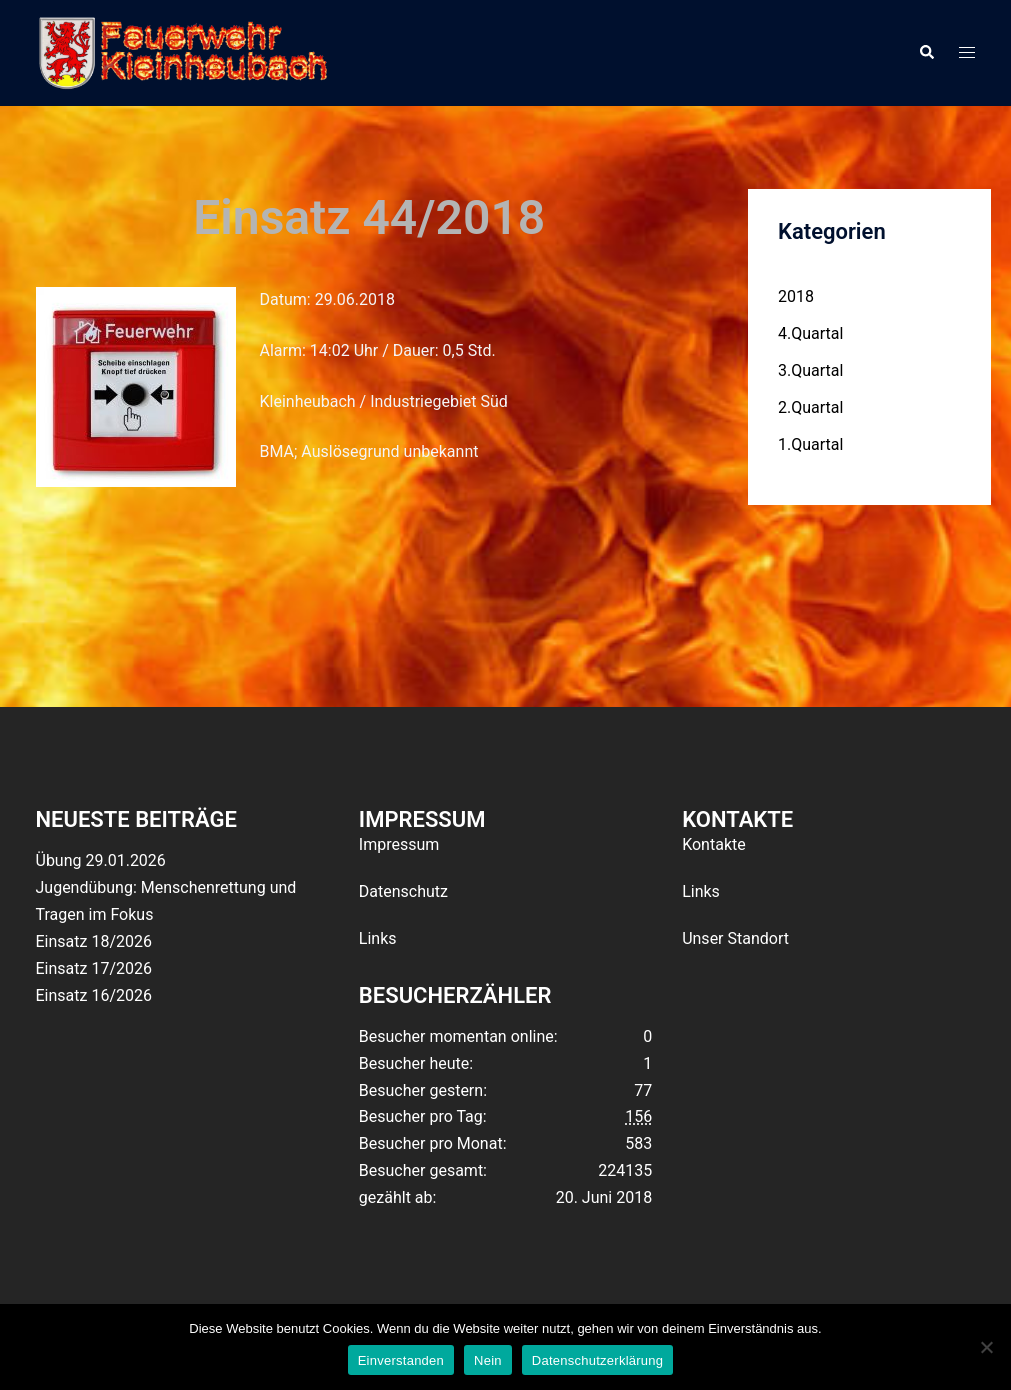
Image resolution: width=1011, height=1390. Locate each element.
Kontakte (714, 844)
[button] (926, 53)
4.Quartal (810, 333)
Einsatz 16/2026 (94, 995)
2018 (796, 296)
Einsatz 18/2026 (94, 941)
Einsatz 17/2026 (94, 968)
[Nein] (986, 1347)
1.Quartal (810, 444)
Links (378, 938)
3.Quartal (810, 370)
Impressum (399, 844)
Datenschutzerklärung (597, 1360)
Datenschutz (403, 891)
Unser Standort (735, 938)
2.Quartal (810, 407)
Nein (488, 1360)
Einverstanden (401, 1360)
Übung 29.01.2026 (101, 860)
